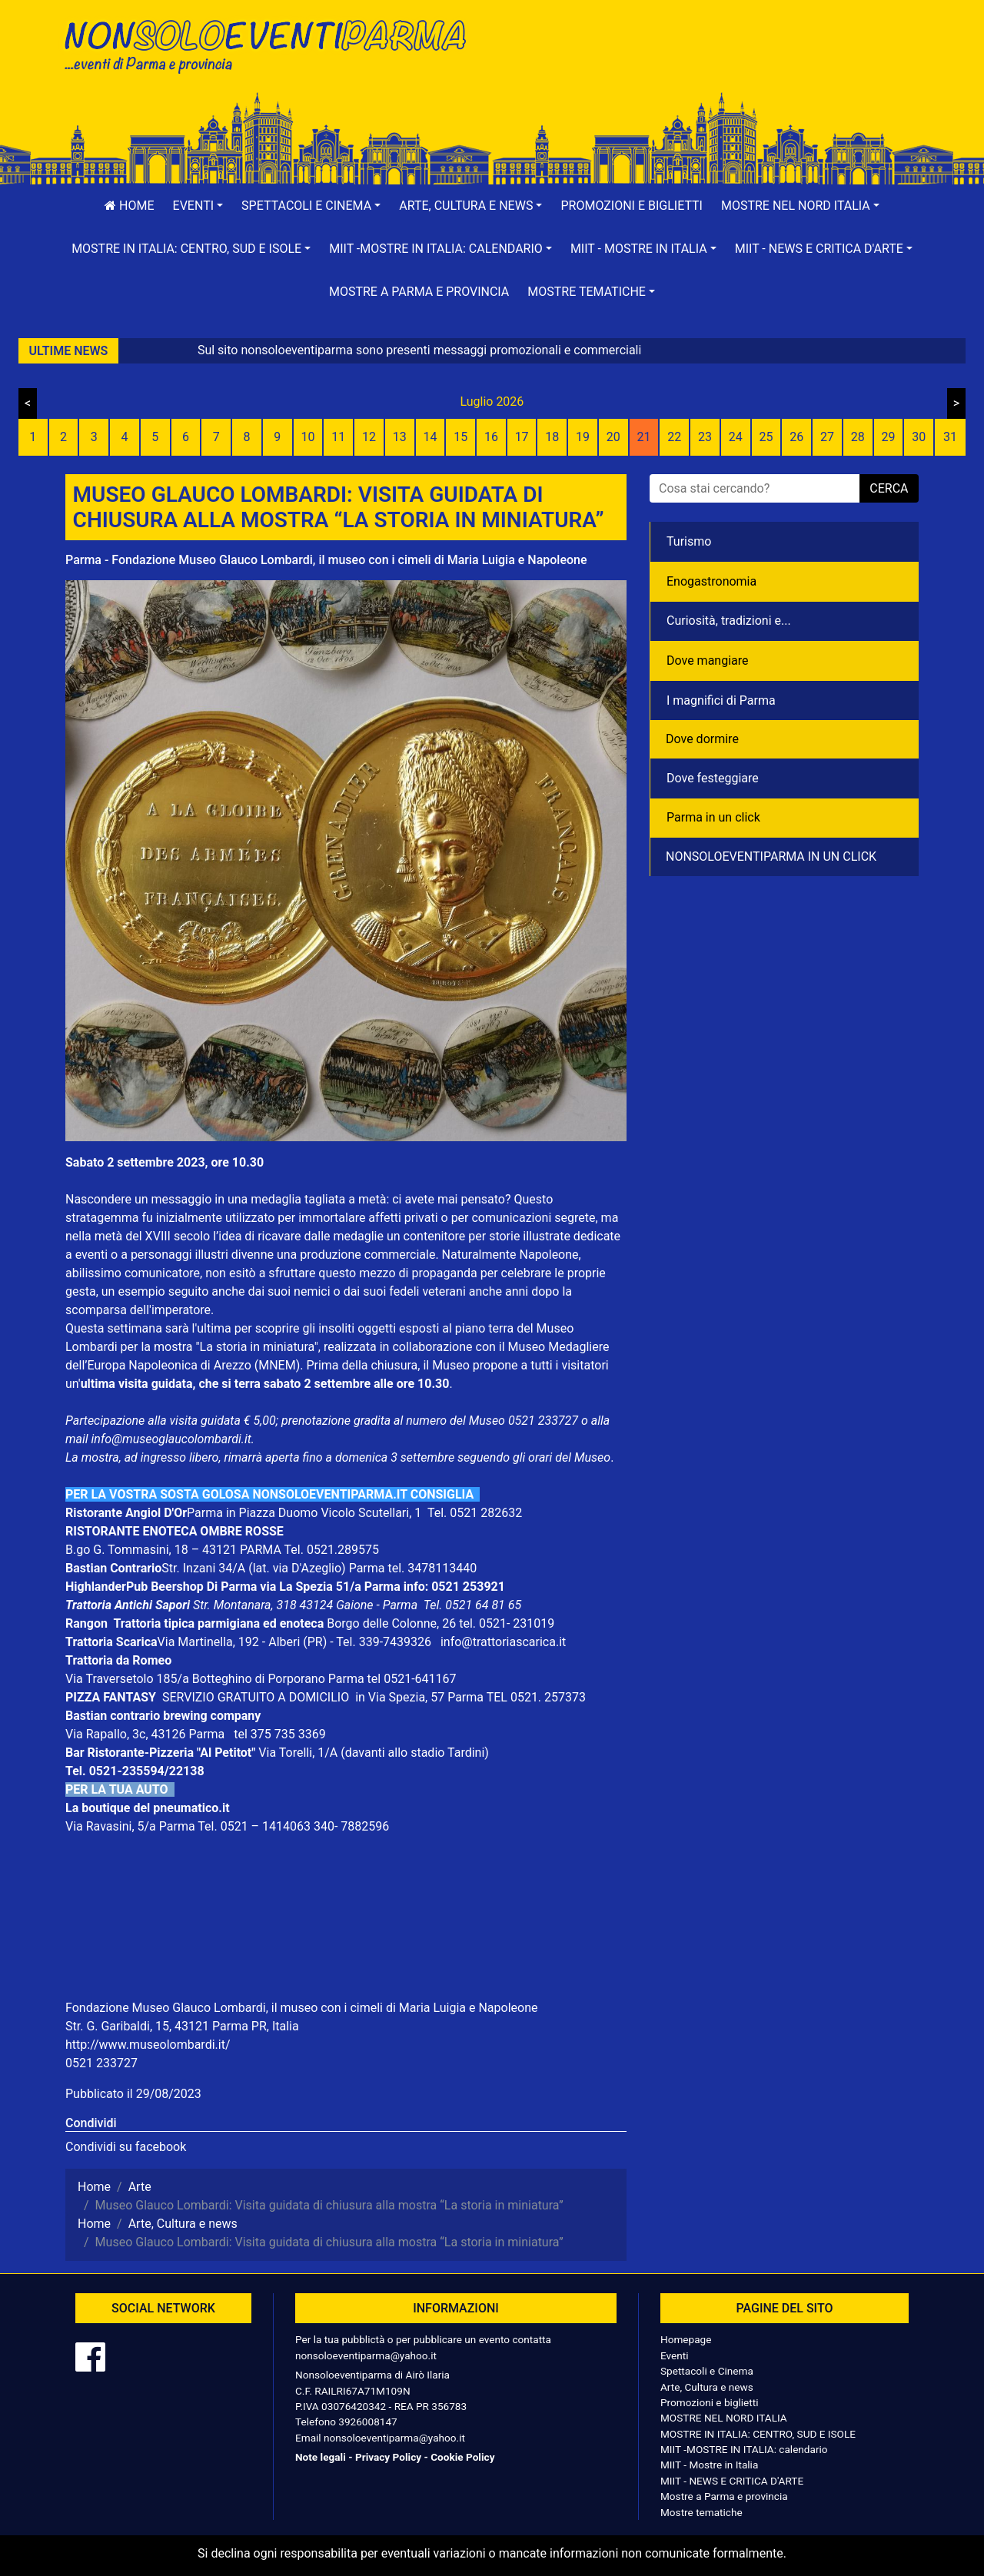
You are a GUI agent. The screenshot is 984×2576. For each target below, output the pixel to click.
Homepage (685, 2339)
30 (919, 437)
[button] (198, 205)
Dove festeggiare (713, 778)
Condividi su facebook (125, 2146)
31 (950, 437)
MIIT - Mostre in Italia (709, 2464)
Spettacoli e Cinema (706, 2371)
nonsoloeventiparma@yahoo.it (366, 2355)
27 (827, 437)
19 (583, 437)
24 (736, 437)
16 (491, 437)
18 (552, 437)
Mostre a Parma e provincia (419, 291)
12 (369, 437)
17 (522, 437)
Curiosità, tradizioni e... (729, 620)
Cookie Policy (462, 2457)
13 (400, 437)
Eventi (674, 2355)
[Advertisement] (711, 62)
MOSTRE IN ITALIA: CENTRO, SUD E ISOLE (758, 2434)
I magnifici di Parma (721, 700)
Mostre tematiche (701, 2512)
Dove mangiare (708, 660)
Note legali (320, 2457)
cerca (888, 488)
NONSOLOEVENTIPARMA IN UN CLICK (771, 856)
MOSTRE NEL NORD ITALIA (723, 2418)
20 (613, 437)
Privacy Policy (388, 2457)
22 (674, 437)
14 (430, 437)
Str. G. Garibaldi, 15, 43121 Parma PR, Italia (182, 2026)
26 (796, 437)
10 (307, 437)
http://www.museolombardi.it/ (148, 2044)
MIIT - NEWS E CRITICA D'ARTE (731, 2481)
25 (766, 437)
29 (888, 437)
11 (338, 437)
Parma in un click (713, 817)
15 (460, 437)
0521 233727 (101, 2063)
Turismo (689, 541)
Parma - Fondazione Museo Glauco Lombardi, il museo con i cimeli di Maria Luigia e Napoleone (326, 560)
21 (644, 437)
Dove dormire (702, 739)
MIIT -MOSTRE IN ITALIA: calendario (744, 2449)
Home (129, 205)
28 (858, 437)
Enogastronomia (711, 581)
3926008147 (367, 2421)
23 (705, 437)
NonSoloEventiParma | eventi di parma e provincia (272, 44)
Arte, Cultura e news (706, 2387)
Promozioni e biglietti (631, 205)
